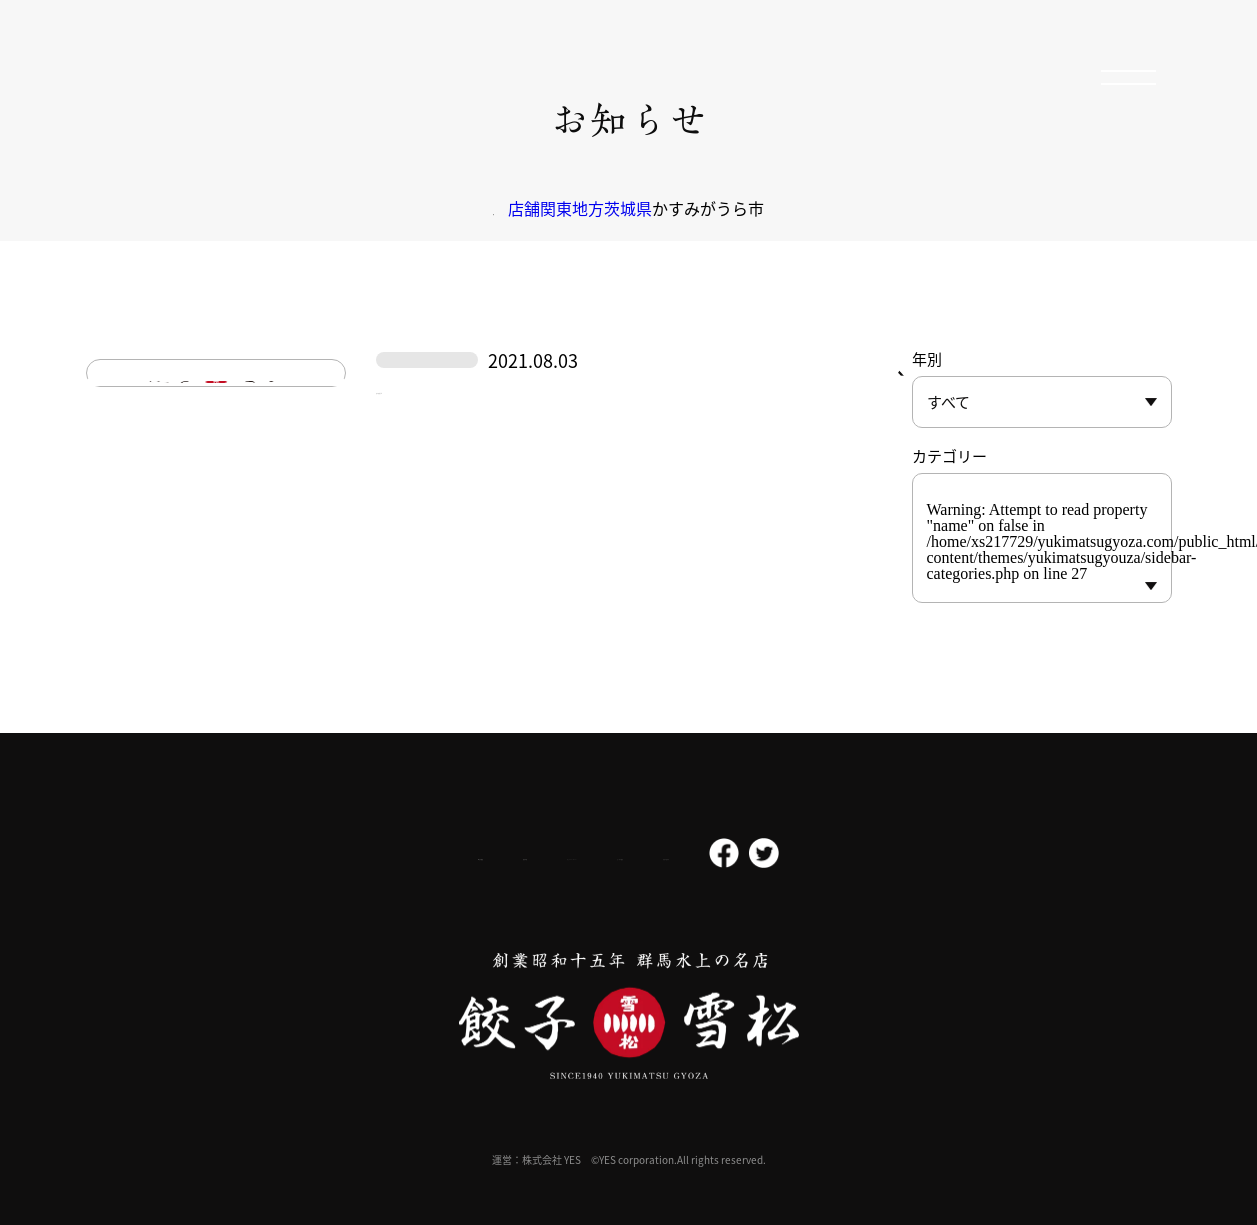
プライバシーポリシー (555, 853)
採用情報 (417, 853)
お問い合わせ (831, 854)
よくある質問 (707, 854)
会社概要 (312, 853)
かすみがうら (442, 454)
